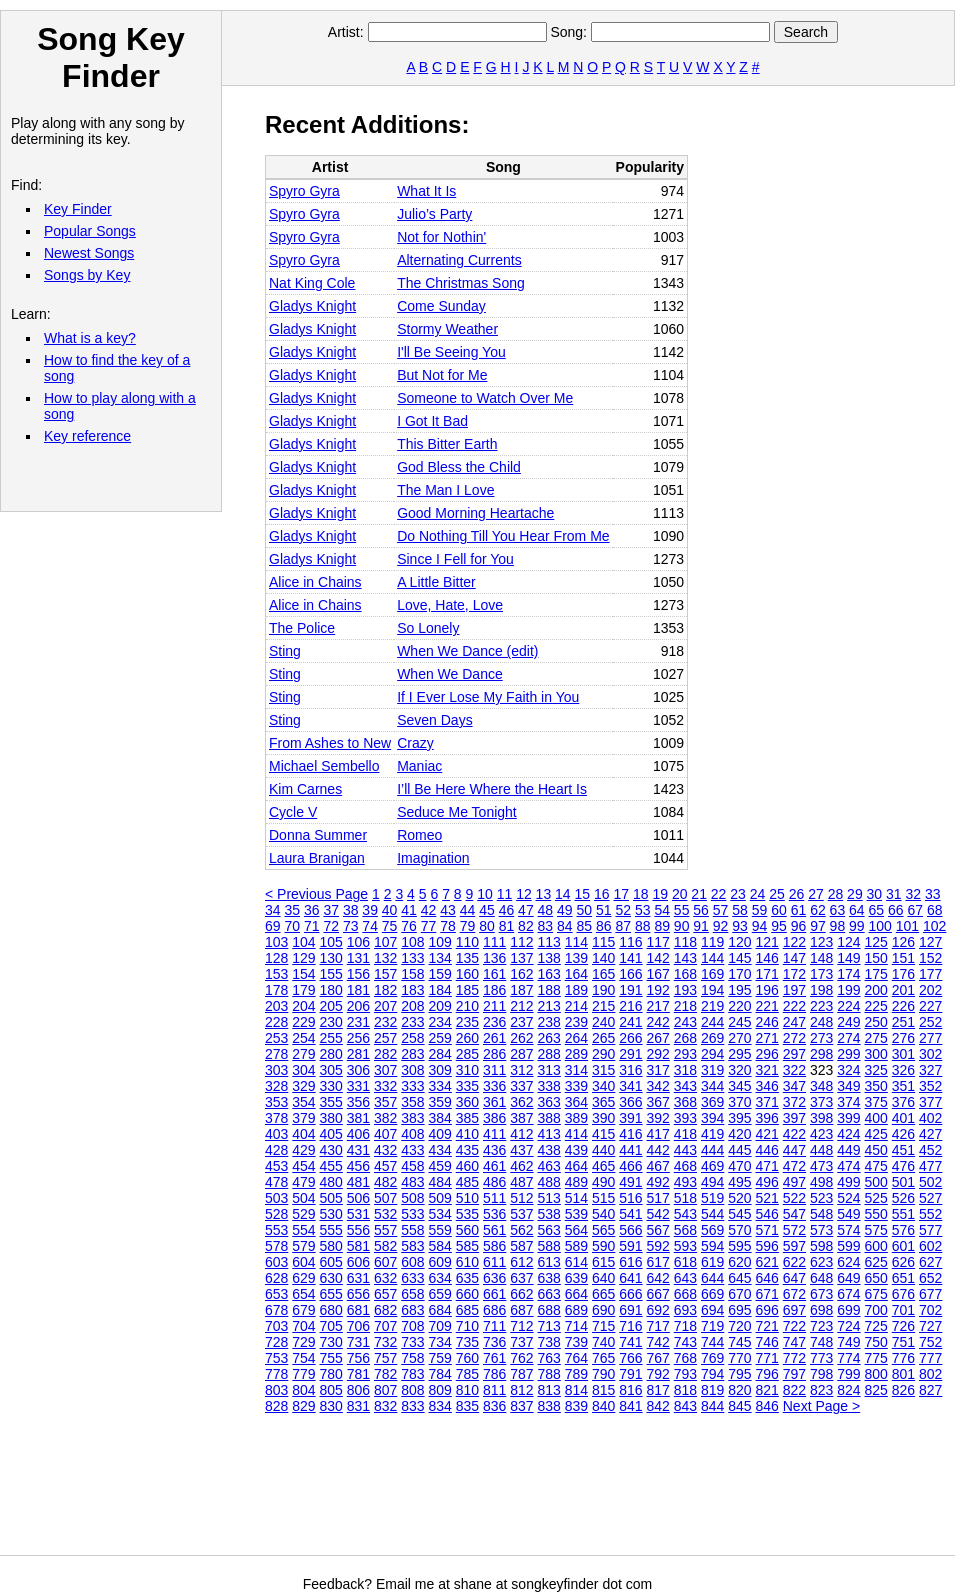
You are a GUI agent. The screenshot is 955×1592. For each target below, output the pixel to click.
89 (662, 926)
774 (848, 1358)
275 (876, 1038)
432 (385, 1150)
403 (276, 1134)
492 (658, 1182)
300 (876, 1054)
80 (487, 926)
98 (838, 926)
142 (658, 958)
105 (331, 942)
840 (603, 1406)
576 (903, 1230)
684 (440, 1310)
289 (576, 1054)
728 (276, 1342)
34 (273, 910)
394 (712, 1118)
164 (576, 974)
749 (848, 1342)
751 (903, 1342)
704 (303, 1326)
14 (563, 894)
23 (738, 894)
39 (370, 910)
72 (331, 926)
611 (494, 1262)
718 (685, 1326)
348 (821, 1086)
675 (876, 1294)
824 (848, 1390)
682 (385, 1310)
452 (930, 1150)
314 (576, 1070)
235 (467, 1022)
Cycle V (293, 812)
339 (576, 1086)
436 (494, 1150)
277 (930, 1038)
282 (385, 1054)
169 (712, 974)
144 (712, 958)
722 (794, 1326)
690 (603, 1310)
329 (303, 1086)
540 (603, 1214)
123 (821, 942)
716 (630, 1326)
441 (630, 1150)
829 (303, 1406)
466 (630, 1166)
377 (930, 1102)
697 (794, 1310)
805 (331, 1390)
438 (549, 1150)
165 (603, 974)
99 (857, 926)
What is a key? (90, 338)
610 (467, 1262)
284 (440, 1054)
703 (276, 1326)
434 (440, 1150)
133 (412, 958)
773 (821, 1358)
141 (630, 958)
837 (521, 1406)
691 (630, 1310)
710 (467, 1326)
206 (358, 1006)
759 (440, 1358)
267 (658, 1038)
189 (576, 990)
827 (930, 1390)
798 (821, 1374)
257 (385, 1038)
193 (685, 990)
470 (739, 1166)
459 (440, 1166)
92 (721, 926)
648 (821, 1278)
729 (303, 1342)
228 (276, 1022)
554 (303, 1230)
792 (658, 1374)
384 (440, 1118)
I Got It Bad (432, 421)
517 (658, 1198)
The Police (302, 628)
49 (565, 910)
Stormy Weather (447, 329)
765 (603, 1358)
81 (507, 926)
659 (440, 1294)
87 (623, 926)
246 (767, 1022)
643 (685, 1278)
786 (494, 1374)
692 (658, 1310)
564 (576, 1230)
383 (412, 1118)
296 (767, 1054)
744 (712, 1342)
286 (494, 1054)
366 (630, 1102)
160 (467, 974)
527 (930, 1198)
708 (412, 1326)
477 (930, 1166)
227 (930, 1006)
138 (549, 958)
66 (896, 910)
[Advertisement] (332, 1492)
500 (876, 1182)
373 (821, 1102)
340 (603, 1086)
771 (767, 1358)
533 (412, 1214)
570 (739, 1230)
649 (848, 1278)
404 (303, 1134)
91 (701, 926)
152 (930, 958)
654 (303, 1294)
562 (521, 1230)
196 (767, 990)
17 (621, 894)
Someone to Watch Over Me (485, 398)
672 (794, 1294)
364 (576, 1102)
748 (821, 1342)
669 (712, 1294)
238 (549, 1022)
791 (630, 1374)
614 (576, 1262)
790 (603, 1374)
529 (303, 1214)
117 (658, 942)
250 (876, 1022)
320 (739, 1070)
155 (331, 974)
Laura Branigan (317, 858)
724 (848, 1326)
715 (603, 1326)
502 (930, 1182)
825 (876, 1390)
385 (467, 1118)
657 (385, 1294)
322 (794, 1070)
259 (440, 1038)
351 (903, 1086)
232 (385, 1022)
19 (660, 894)
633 (412, 1278)
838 (549, 1406)
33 (933, 894)
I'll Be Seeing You (451, 352)
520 (739, 1198)
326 (903, 1070)
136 (494, 958)
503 (276, 1198)
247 (794, 1022)
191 (630, 990)
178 (276, 990)
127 (930, 942)
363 (549, 1102)
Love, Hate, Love (450, 605)
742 (658, 1342)
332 (385, 1086)
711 (494, 1326)
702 (930, 1310)
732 (385, 1342)
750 (876, 1342)
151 (903, 958)
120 (739, 942)
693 (685, 1310)
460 (467, 1166)
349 (848, 1086)
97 (818, 926)
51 (604, 910)
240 (603, 1022)
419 (712, 1134)
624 (848, 1262)
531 (358, 1214)
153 (276, 974)
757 (385, 1358)
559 (440, 1230)
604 (303, 1262)
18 (641, 894)
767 (658, 1358)
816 (630, 1390)
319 (712, 1070)
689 (576, 1310)
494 (712, 1182)
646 (767, 1278)
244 (712, 1022)
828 (276, 1406)
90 (682, 926)
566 (630, 1230)
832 (385, 1406)
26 (797, 894)
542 (658, 1214)
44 (468, 910)
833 (412, 1406)
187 (521, 990)
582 (385, 1246)
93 (740, 926)
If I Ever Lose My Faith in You (488, 697)
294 (712, 1054)
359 (440, 1102)
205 (331, 1006)
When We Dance (450, 674)
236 (494, 1022)
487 (521, 1182)
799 (848, 1374)
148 (821, 958)
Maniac (419, 766)
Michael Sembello (324, 766)
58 (740, 910)
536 (494, 1214)
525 (876, 1198)
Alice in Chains (315, 582)
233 (412, 1022)
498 (821, 1182)
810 (467, 1390)
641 (630, 1278)
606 (358, 1262)
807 (385, 1390)
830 (331, 1406)
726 (903, 1326)
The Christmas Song (461, 283)
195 (739, 990)
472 (794, 1166)
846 (767, 1406)
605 (331, 1262)
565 (603, 1230)
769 (712, 1358)
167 (658, 974)
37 (331, 910)
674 (848, 1294)
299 (848, 1054)
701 (903, 1310)
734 (440, 1342)
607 (385, 1262)
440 (603, 1150)
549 (848, 1214)
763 (549, 1358)
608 (412, 1262)
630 (331, 1278)
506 (358, 1198)
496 (767, 1182)
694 (712, 1310)
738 (549, 1342)
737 (521, 1342)
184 (440, 990)
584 (440, 1246)
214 (576, 1006)
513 (549, 1198)
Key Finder (78, 209)
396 (767, 1118)
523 (821, 1198)
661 (494, 1294)
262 (521, 1038)
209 (440, 1006)
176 (903, 974)
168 (685, 974)
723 (821, 1326)
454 (303, 1166)
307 (385, 1070)
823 (821, 1390)
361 (494, 1102)
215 (603, 1006)
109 (440, 942)
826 (903, 1390)
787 (521, 1374)
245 (739, 1022)
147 (794, 958)
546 (767, 1214)
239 (576, 1022)
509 (440, 1198)
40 (390, 910)
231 (358, 1022)
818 (685, 1390)
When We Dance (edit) (467, 651)
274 (848, 1038)
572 (794, 1230)
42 (429, 910)
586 (494, 1246)
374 (848, 1102)
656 (358, 1294)
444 (712, 1150)
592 (658, 1246)
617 (658, 1262)
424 (848, 1134)
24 (758, 894)
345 (739, 1086)
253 (276, 1038)
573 (821, 1230)
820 (739, 1390)
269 (712, 1038)
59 (760, 910)
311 (494, 1070)
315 (603, 1070)
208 (412, 1006)
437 (521, 1150)
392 (658, 1118)
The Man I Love (445, 490)
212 (521, 1006)
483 (412, 1182)
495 (739, 1182)
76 (409, 926)
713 (549, 1326)
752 (930, 1342)
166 (630, 974)
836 (494, 1406)
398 (821, 1118)
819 (712, 1390)
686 (494, 1310)
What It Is (426, 191)
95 (779, 926)
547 (794, 1214)
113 (549, 942)
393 (685, 1118)
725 (876, 1326)
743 (685, 1342)
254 (303, 1038)
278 (276, 1054)
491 (630, 1182)
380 (331, 1118)
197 (794, 990)
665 (603, 1294)
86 (604, 926)
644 (712, 1278)
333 (412, 1086)
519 (712, 1198)
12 (524, 894)
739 (576, 1342)
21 (699, 894)
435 (467, 1150)
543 (685, 1214)
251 (903, 1022)
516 (630, 1198)
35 (292, 910)
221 (767, 1006)
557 (385, 1230)
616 (630, 1262)
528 (276, 1214)
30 (875, 894)
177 (930, 974)
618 (685, 1262)
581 (358, 1246)
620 (739, 1262)
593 (685, 1246)
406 (358, 1134)
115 (603, 942)
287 (521, 1054)
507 (385, 1198)
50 (585, 910)
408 (412, 1134)
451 (903, 1150)
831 (358, 1406)
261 (494, 1038)
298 (821, 1054)
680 (331, 1310)
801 (903, 1374)
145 (739, 958)
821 (767, 1390)
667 (658, 1294)
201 (903, 990)
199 (848, 990)
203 (276, 1006)
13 (544, 894)
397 (794, 1118)
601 (903, 1246)
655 (331, 1294)
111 (494, 942)
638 (549, 1278)
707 (385, 1326)
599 (848, 1246)
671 (767, 1294)
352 (930, 1086)
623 (821, 1262)
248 (821, 1022)
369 (712, 1102)
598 (821, 1246)
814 (576, 1390)
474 (848, 1166)
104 (303, 942)
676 (903, 1294)
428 (276, 1150)
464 (576, 1166)
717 (658, 1326)
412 (521, 1134)
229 (303, 1022)
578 (276, 1246)
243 (685, 1022)
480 (331, 1182)
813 (549, 1390)
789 (576, 1374)
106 (358, 942)
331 (358, 1086)
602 (930, 1246)
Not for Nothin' (441, 237)
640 (603, 1278)
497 (794, 1182)
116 (630, 942)
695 (739, 1310)
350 (876, 1086)
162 (521, 974)
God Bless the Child (459, 467)
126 (903, 942)
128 (276, 958)
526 (903, 1198)
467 (658, 1166)
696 (767, 1310)
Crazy (415, 743)
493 (685, 1182)
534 (440, 1214)
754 (303, 1358)
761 (494, 1358)
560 (467, 1230)
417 (658, 1134)
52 (623, 910)
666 (630, 1294)
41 (409, 910)
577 (930, 1230)
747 (794, 1342)
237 (521, 1022)
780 (331, 1374)
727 (930, 1326)
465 (603, 1166)
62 (818, 910)
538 (549, 1214)
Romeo (419, 835)
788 (549, 1374)
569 (712, 1230)
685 (467, 1310)
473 (821, 1166)
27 (816, 894)
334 (440, 1086)
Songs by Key (87, 275)
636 (494, 1278)
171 (767, 974)
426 (903, 1134)
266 (630, 1038)
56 (701, 910)
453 (276, 1166)
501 (903, 1182)
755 (331, 1358)
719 (712, 1326)
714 (576, 1326)
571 (767, 1230)
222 (794, 1006)
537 (521, 1214)
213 (549, 1006)
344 (712, 1086)
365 (603, 1102)
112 (521, 942)
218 (685, 1006)
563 (549, 1230)
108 (412, 942)
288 (549, 1054)
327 (930, 1070)
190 (603, 990)
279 (303, 1054)
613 (549, 1262)
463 (549, 1166)
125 (876, 942)
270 (739, 1038)
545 (739, 1214)
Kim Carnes (305, 789)
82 (526, 926)
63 (838, 910)
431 (358, 1150)
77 (429, 926)
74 (370, 926)
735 (467, 1342)
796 (767, 1374)
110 (467, 942)
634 (440, 1278)
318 (685, 1070)
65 (877, 910)
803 (276, 1390)
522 (794, 1198)
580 (331, 1246)
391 (630, 1118)
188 (549, 990)
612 (521, 1262)
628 (276, 1278)
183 (412, 990)
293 (685, 1054)
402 (930, 1118)
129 (303, 958)
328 (276, 1086)
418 (685, 1134)
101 (907, 926)
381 (358, 1118)
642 (658, 1278)
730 (331, 1342)
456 (358, 1166)
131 (358, 958)
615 (603, 1262)
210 (467, 1006)
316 (630, 1070)
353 (276, 1102)
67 (915, 910)
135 (467, 958)
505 (331, 1198)
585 (467, 1246)
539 (576, 1214)
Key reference (87, 436)
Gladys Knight (312, 306)
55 (682, 910)
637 (521, 1278)
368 (685, 1102)
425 (876, 1134)
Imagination (433, 858)
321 (767, 1070)
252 (930, 1022)
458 (412, 1166)
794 (712, 1374)
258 (412, 1038)
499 (848, 1182)
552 (930, 1214)
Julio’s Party (434, 214)
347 (794, 1086)
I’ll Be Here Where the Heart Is (492, 789)
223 (821, 1006)
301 (903, 1054)
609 (440, 1262)
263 (549, 1038)
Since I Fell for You (455, 559)
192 (658, 990)
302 (930, 1054)
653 (276, 1294)
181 (358, 990)
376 (903, 1102)
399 (848, 1118)
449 (848, 1150)
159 (440, 974)
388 (549, 1118)
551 (903, 1214)
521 (767, 1198)
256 (358, 1038)
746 (767, 1342)
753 (276, 1358)
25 (777, 894)
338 (549, 1086)
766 (630, 1358)
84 (565, 926)
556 (358, 1230)
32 (914, 894)
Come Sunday (441, 306)
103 (276, 942)
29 (855, 894)
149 (848, 958)
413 (549, 1134)
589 (576, 1246)
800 (876, 1374)
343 (685, 1086)
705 (331, 1326)
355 (331, 1102)
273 (821, 1038)
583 (412, 1246)
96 (799, 926)
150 (876, 958)
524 (848, 1198)
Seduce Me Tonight (457, 812)
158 (412, 974)
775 (876, 1358)
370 (739, 1102)
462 (521, 1166)
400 (876, 1118)
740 (603, 1342)
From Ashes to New (330, 743)
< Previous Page (316, 894)
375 (876, 1102)
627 (930, 1262)
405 (331, 1134)
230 (331, 1022)
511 (494, 1198)
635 (467, 1278)
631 (358, 1278)
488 (549, 1182)
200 (876, 990)
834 (440, 1406)
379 (303, 1118)
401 (903, 1118)
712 (521, 1326)
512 (521, 1198)
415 (603, 1134)
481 (358, 1182)
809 (440, 1390)
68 (935, 910)
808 (412, 1390)
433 (412, 1150)
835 (467, 1406)
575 (876, 1230)
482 (385, 1182)
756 (358, 1358)
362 (521, 1102)
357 (385, 1102)
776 (903, 1358)
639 (576, 1278)
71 (312, 926)
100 (880, 926)
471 (767, 1166)
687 (521, 1310)
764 (576, 1358)
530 (331, 1214)
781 (358, 1374)
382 (385, 1118)
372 (794, 1102)
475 (876, 1166)
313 (549, 1070)
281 (358, 1054)
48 (546, 910)
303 (276, 1070)
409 (440, 1134)
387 (521, 1118)
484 (440, 1182)
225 (876, 1006)
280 (331, 1054)
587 (521, 1246)
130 (331, 958)
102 (934, 926)
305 (331, 1070)
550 (876, 1214)
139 (576, 958)
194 (712, 990)
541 (630, 1214)
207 (385, 1006)
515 (603, 1198)
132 (385, 958)
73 (351, 926)
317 (658, 1070)
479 (303, 1182)
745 (739, 1342)
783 (412, 1374)
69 (273, 926)
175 (876, 974)
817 (658, 1390)
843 (685, 1406)
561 (494, 1230)
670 (739, 1294)
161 (494, 974)
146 (767, 958)
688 (549, 1310)
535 (467, 1214)
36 (312, 910)
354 (303, 1102)
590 (603, 1246)
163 (549, 974)
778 (276, 1374)
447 (794, 1150)
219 (712, 1006)
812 (521, 1390)
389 (576, 1118)
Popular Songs (90, 231)
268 (685, 1038)
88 (643, 926)
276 (903, 1038)
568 (685, 1230)
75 (390, 926)
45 (487, 910)
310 (467, 1070)
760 (467, 1358)
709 (440, 1326)
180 (331, 990)
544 (712, 1214)
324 (848, 1070)
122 (794, 942)
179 (303, 990)
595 (739, 1246)
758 (412, 1358)
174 (848, 974)
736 (494, 1342)
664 (576, 1294)
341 (630, 1086)
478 (276, 1182)
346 (767, 1086)
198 (821, 990)
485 (467, 1182)
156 (358, 974)
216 (630, 1006)
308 (412, 1070)
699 (848, 1310)
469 (712, 1166)
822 (794, 1390)
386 (494, 1118)
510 (467, 1198)
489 (576, 1182)
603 (276, 1262)
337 (521, 1086)
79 (468, 926)
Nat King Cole (312, 283)
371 (767, 1102)
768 (685, 1358)
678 (276, 1310)
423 (821, 1134)
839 (576, 1406)
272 (794, 1038)
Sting (285, 651)
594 (712, 1246)
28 (836, 894)
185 (467, 990)
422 (794, 1134)
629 (303, 1278)
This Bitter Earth (447, 444)
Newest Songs (89, 253)
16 (602, 894)
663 (549, 1294)
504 (303, 1198)
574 (848, 1230)
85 (585, 926)
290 (603, 1054)
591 (630, 1246)
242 (658, 1022)
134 (440, 958)
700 (876, 1310)
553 (276, 1230)
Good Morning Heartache (475, 513)
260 (467, 1038)
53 (643, 910)
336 (494, 1086)
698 (821, 1310)
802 (930, 1374)
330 (331, 1086)
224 (848, 1006)
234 (440, 1022)
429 (303, 1150)
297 (794, 1054)
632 (385, 1278)
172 (794, 974)
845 (739, 1406)
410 (467, 1134)
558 (412, 1230)
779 (303, 1374)
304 (303, 1070)
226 (903, 1006)
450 (876, 1150)
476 (903, 1166)
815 (603, 1390)
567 (658, 1230)
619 (712, 1262)
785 (467, 1374)
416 (630, 1134)
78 (448, 926)
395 (739, 1118)
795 (739, 1374)
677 (930, 1294)
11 (505, 894)
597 (794, 1246)
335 (467, 1086)
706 (358, 1326)
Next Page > (821, 1406)
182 (385, 990)
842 (658, 1406)
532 (385, 1214)
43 (448, 910)
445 (739, 1150)
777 (930, 1358)
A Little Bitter (436, 582)
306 (358, 1070)
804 (303, 1390)
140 (603, 958)
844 (712, 1406)
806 (358, 1390)
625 (876, 1262)
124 (848, 942)
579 (303, 1246)
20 (680, 894)
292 (658, 1054)
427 (930, 1134)
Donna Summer (318, 835)
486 (494, 1182)
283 (412, 1054)
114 (576, 942)
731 (358, 1342)
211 (494, 1006)
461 (494, 1166)
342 (658, 1086)
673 (821, 1294)
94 (760, 926)
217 (658, 1006)
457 (385, 1166)
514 (576, 1198)
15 (583, 894)
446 (767, 1150)
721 (767, 1326)
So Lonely (428, 628)
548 (821, 1214)
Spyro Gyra (304, 191)
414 (576, 1134)
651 (903, 1278)
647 (794, 1278)
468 (685, 1166)
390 (603, 1118)
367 (658, 1102)
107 (385, 942)
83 (546, 926)
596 (767, 1246)
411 (494, 1134)
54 (662, 910)
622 (794, 1262)
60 (779, 910)
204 (303, 1006)
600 (876, 1246)
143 (685, 958)
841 (630, 1406)
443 (685, 1150)
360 (467, 1102)
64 (857, 910)
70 (292, 926)
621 (767, 1262)
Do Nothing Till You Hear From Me (503, 536)
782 (385, 1374)
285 (467, 1054)
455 (331, 1166)
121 (767, 942)
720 (739, 1326)
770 (739, 1358)
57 (721, 910)
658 (412, 1294)
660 (467, 1294)
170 (739, 974)
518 (685, 1198)
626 (903, 1262)
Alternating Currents (459, 260)
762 (521, 1358)
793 (685, 1374)
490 (603, 1182)
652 (930, 1278)
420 (739, 1134)
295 (739, 1054)
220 (739, 1006)
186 (494, 990)
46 (507, 910)
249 (848, 1022)
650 (876, 1278)
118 (685, 942)
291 (630, 1054)
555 (331, 1230)
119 (712, 942)
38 (351, 910)
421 (767, 1134)
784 (440, 1374)
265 (603, 1038)
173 (821, 974)
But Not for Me (442, 375)
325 (876, 1070)
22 (719, 894)
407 (385, 1134)
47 (526, 910)
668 (685, 1294)
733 (412, 1342)
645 (739, 1278)
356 (358, 1102)
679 (303, 1310)
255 (331, 1038)
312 (521, 1070)
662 (521, 1294)
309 (440, 1070)
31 (894, 894)
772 (794, 1358)
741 (630, 1342)
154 (303, 974)
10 (485, 894)
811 (494, 1390)
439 (576, 1150)
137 (521, 958)
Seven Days (434, 720)
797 (794, 1374)
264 (576, 1038)
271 (767, 1038)
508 (412, 1198)
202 (930, 990)
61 (799, 910)
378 (276, 1118)
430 (331, 1150)
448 (821, 1150)
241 (630, 1022)
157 (385, 974)
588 (549, 1246)
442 (658, 1150)
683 (412, 1310)
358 (412, 1102)
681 (358, 1310)
